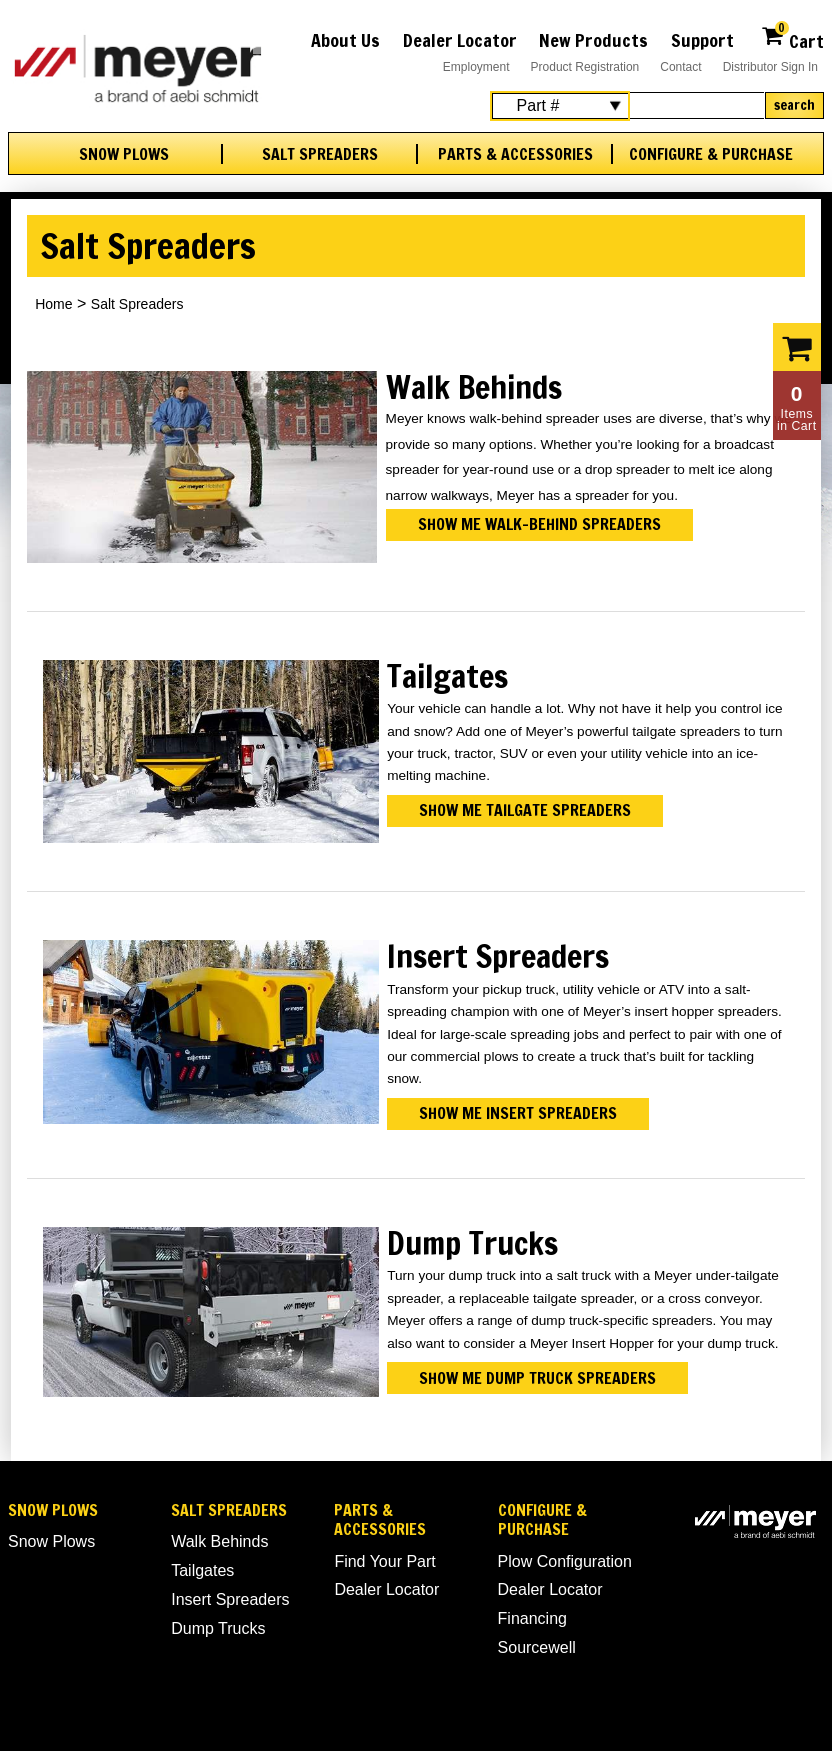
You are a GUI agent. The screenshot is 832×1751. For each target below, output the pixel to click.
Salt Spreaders (320, 154)
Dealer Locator (460, 40)
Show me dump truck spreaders (537, 1378)
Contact (680, 67)
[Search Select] (560, 106)
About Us (345, 40)
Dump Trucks (218, 1628)
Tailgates (202, 1570)
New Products (593, 40)
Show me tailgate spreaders (525, 810)
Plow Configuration (565, 1561)
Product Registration (585, 67)
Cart (792, 38)
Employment (476, 67)
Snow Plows (124, 154)
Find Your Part (384, 1561)
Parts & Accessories (515, 154)
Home (53, 304)
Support (702, 40)
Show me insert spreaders (518, 1113)
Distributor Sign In (770, 67)
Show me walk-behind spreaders (539, 524)
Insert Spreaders (230, 1599)
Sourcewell (537, 1647)
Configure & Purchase (711, 154)
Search (794, 105)
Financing (532, 1618)
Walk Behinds (219, 1541)
